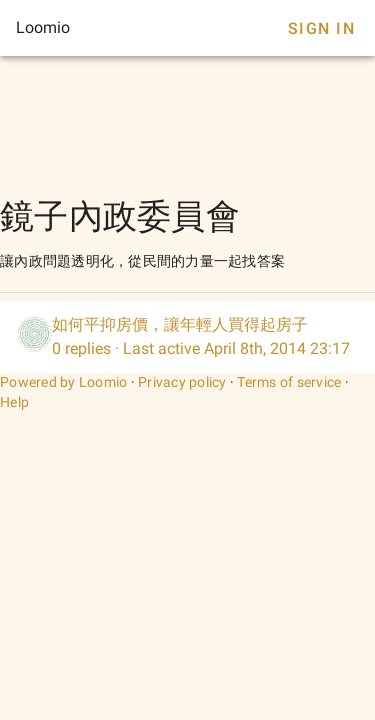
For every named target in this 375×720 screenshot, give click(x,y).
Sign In (321, 28)
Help (14, 402)
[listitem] (187, 337)
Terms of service (289, 382)
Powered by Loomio (63, 382)
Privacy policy (182, 382)
